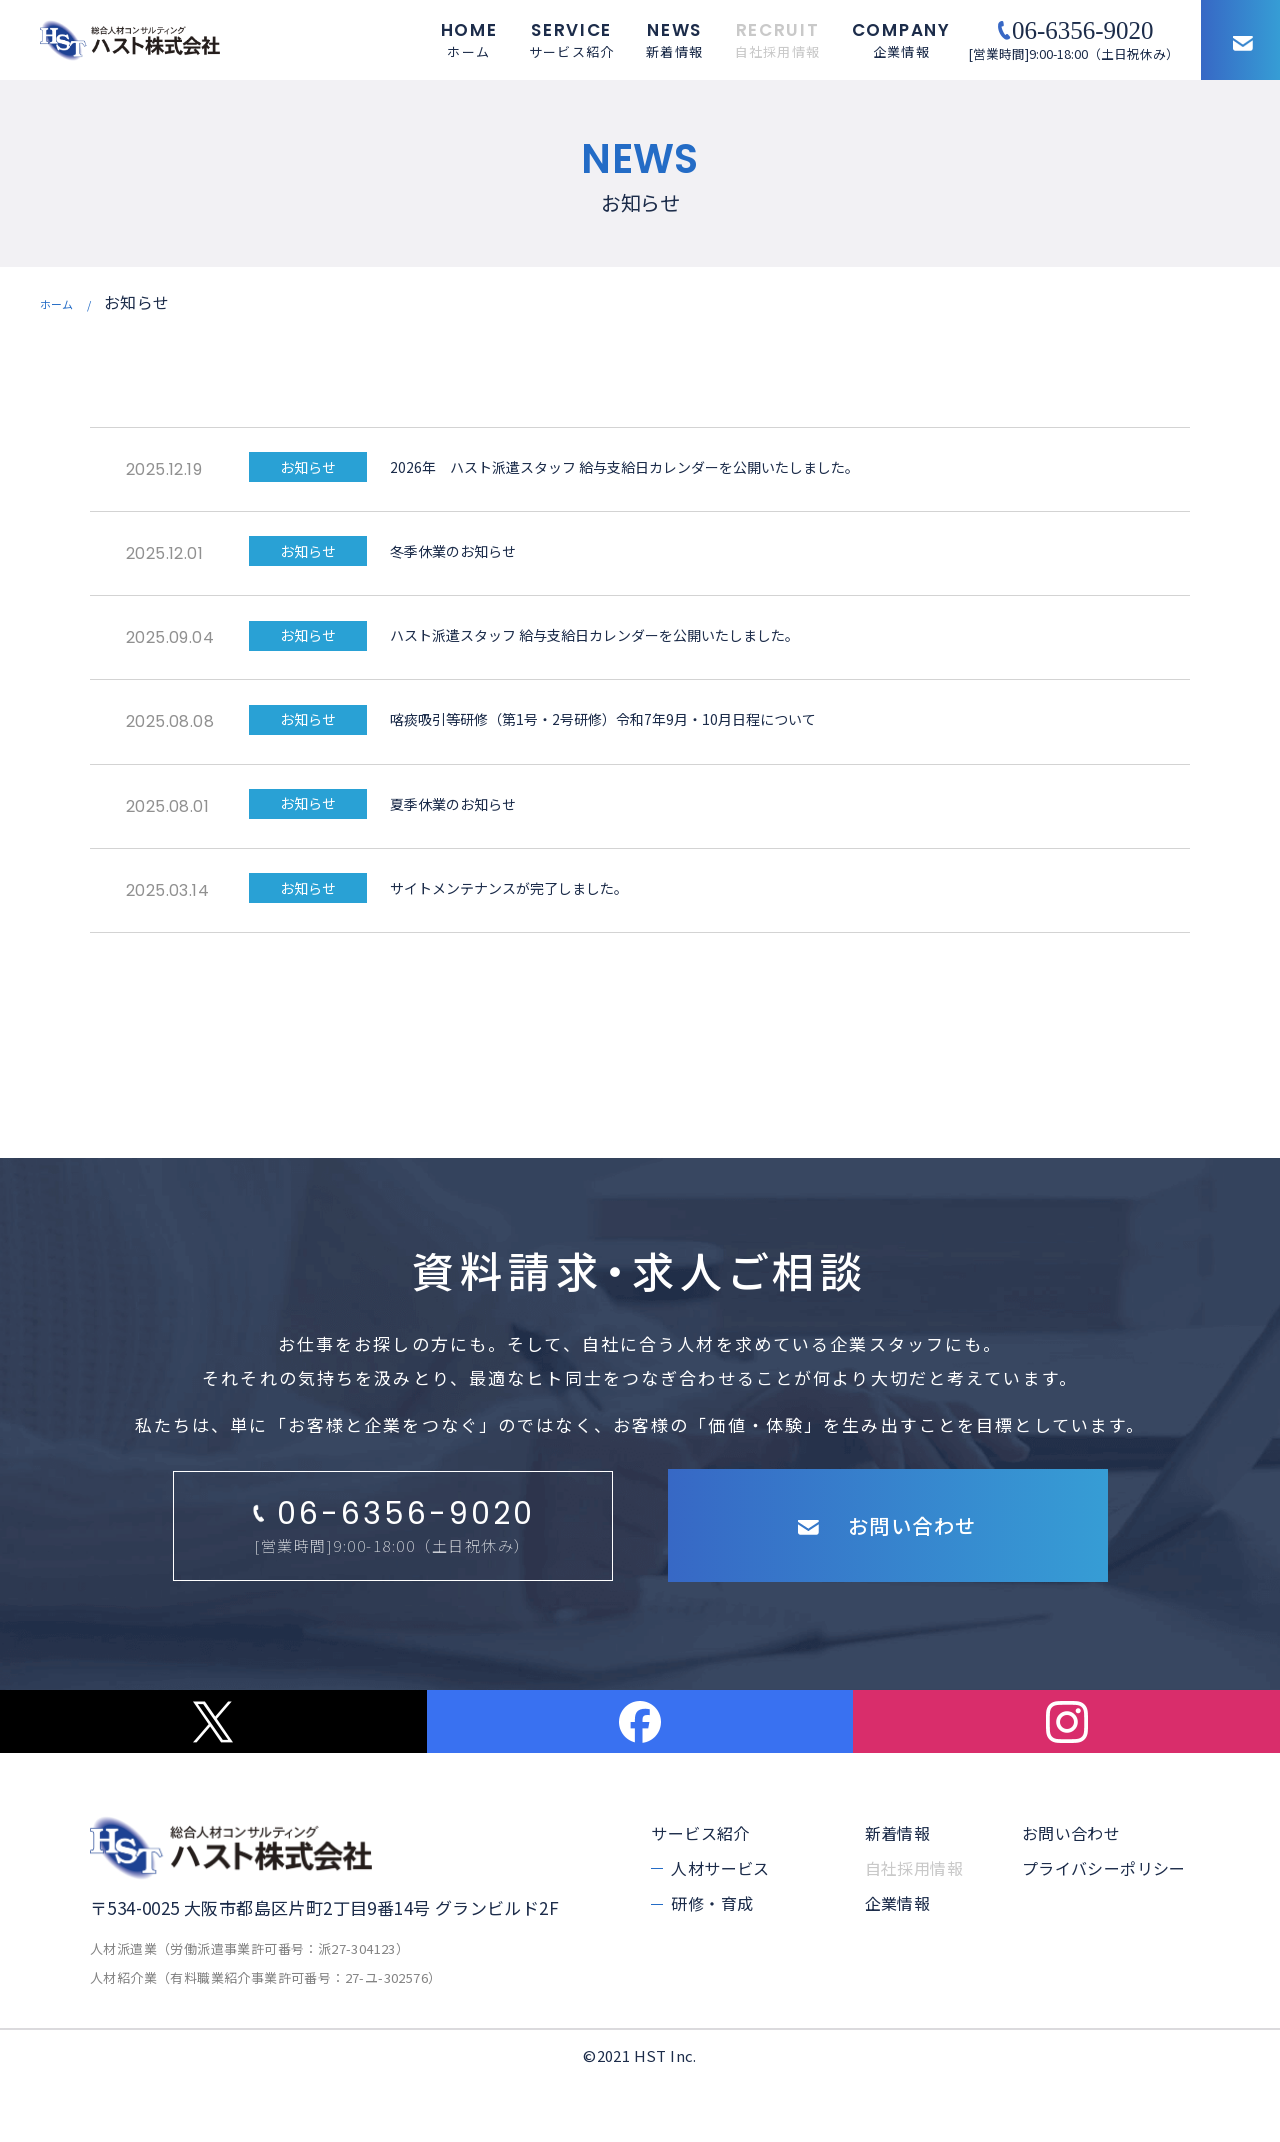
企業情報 (898, 1964)
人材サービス (720, 1929)
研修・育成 (712, 1964)
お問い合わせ (1071, 1893)
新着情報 (898, 1893)
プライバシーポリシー (1104, 1929)
